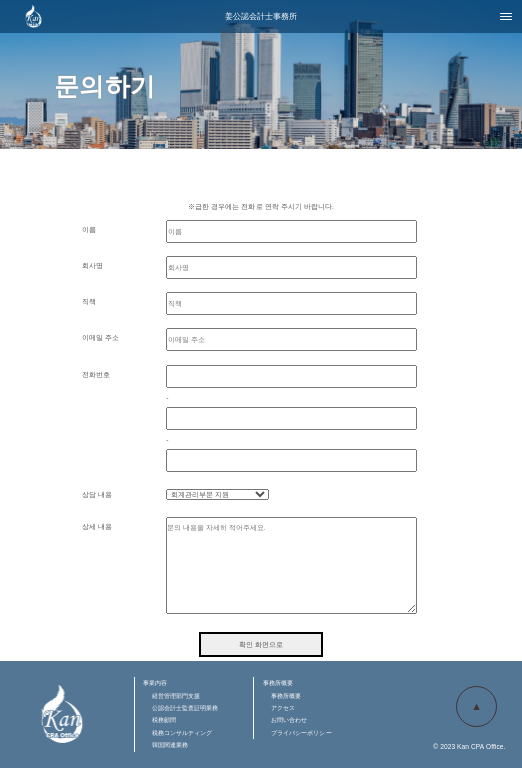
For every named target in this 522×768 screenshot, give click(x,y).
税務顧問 (164, 719)
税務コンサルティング (182, 732)
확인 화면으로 (261, 644)
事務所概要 (286, 695)
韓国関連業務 (170, 744)
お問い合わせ (289, 719)
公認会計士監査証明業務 (185, 707)
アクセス (283, 707)
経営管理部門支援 (176, 695)
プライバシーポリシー (301, 732)
